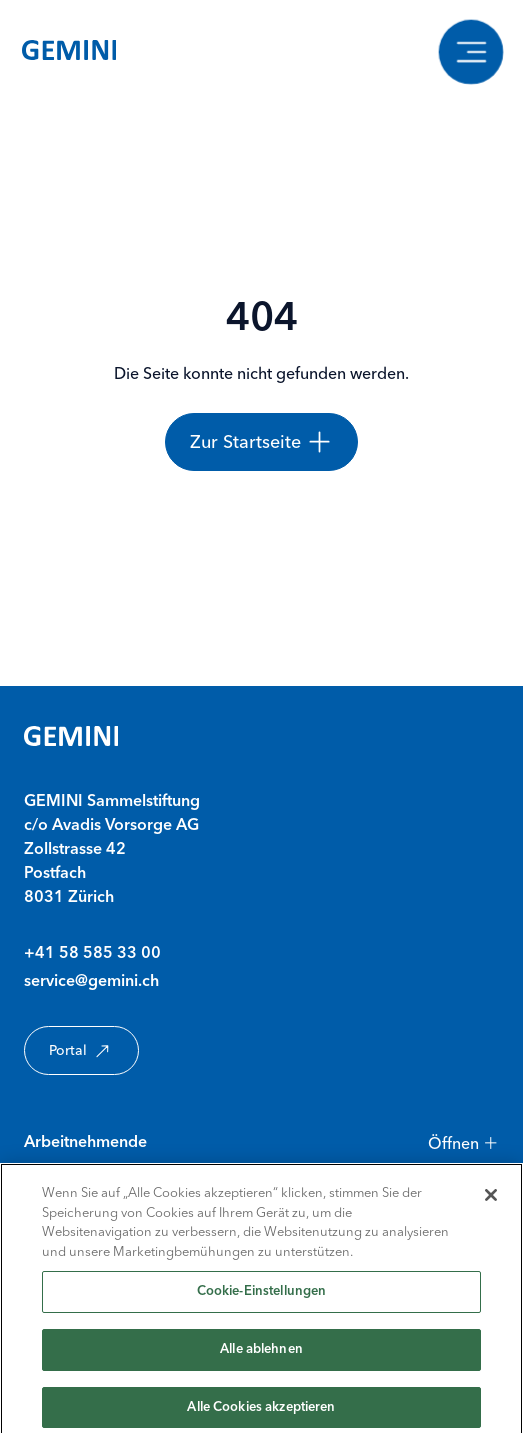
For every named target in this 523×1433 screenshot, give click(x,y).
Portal (81, 1051)
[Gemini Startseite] (69, 52)
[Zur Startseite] (262, 442)
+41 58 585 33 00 (92, 954)
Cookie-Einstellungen (262, 1301)
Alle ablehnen (261, 1359)
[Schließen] (491, 1205)
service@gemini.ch (91, 982)
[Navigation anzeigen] (470, 51)
